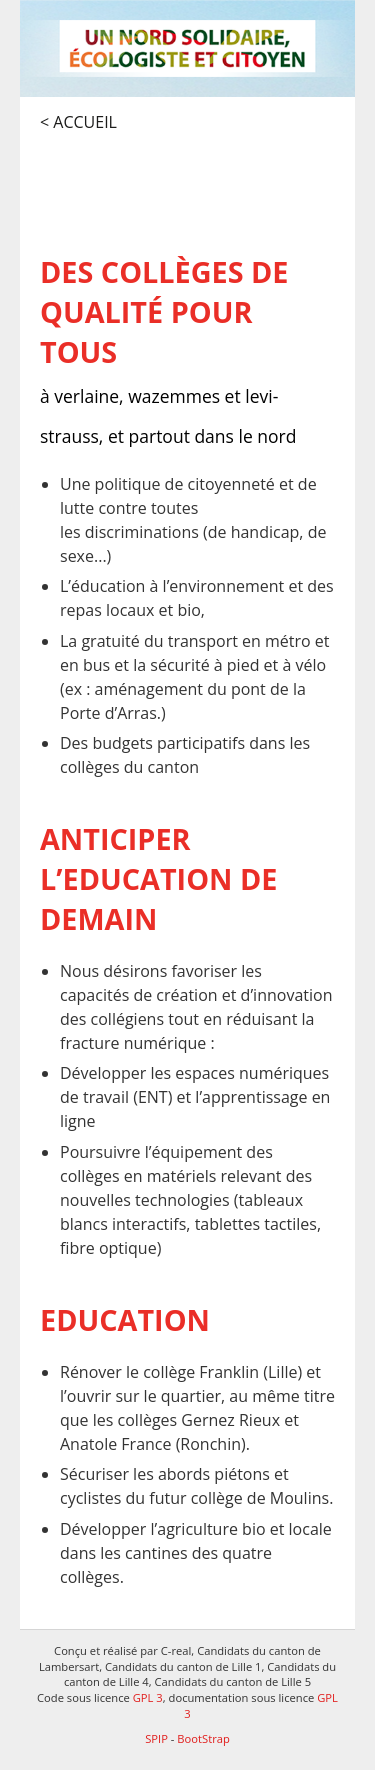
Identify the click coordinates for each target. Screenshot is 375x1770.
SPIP (156, 1738)
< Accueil (78, 122)
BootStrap (203, 1738)
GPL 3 (148, 1697)
